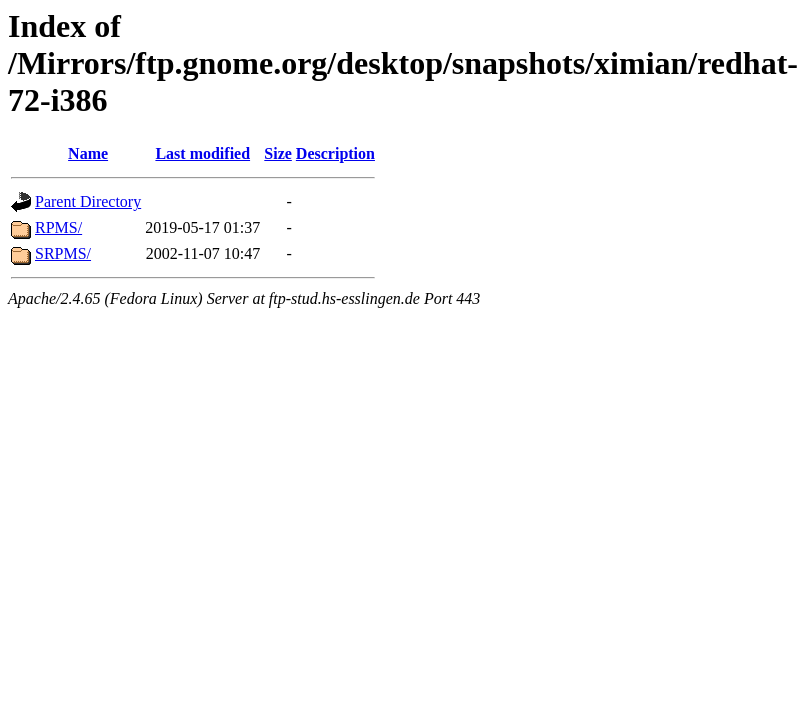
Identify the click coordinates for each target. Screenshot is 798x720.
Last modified (202, 153)
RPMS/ (58, 227)
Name (88, 153)
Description (335, 153)
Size (278, 153)
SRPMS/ (63, 253)
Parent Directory (88, 201)
